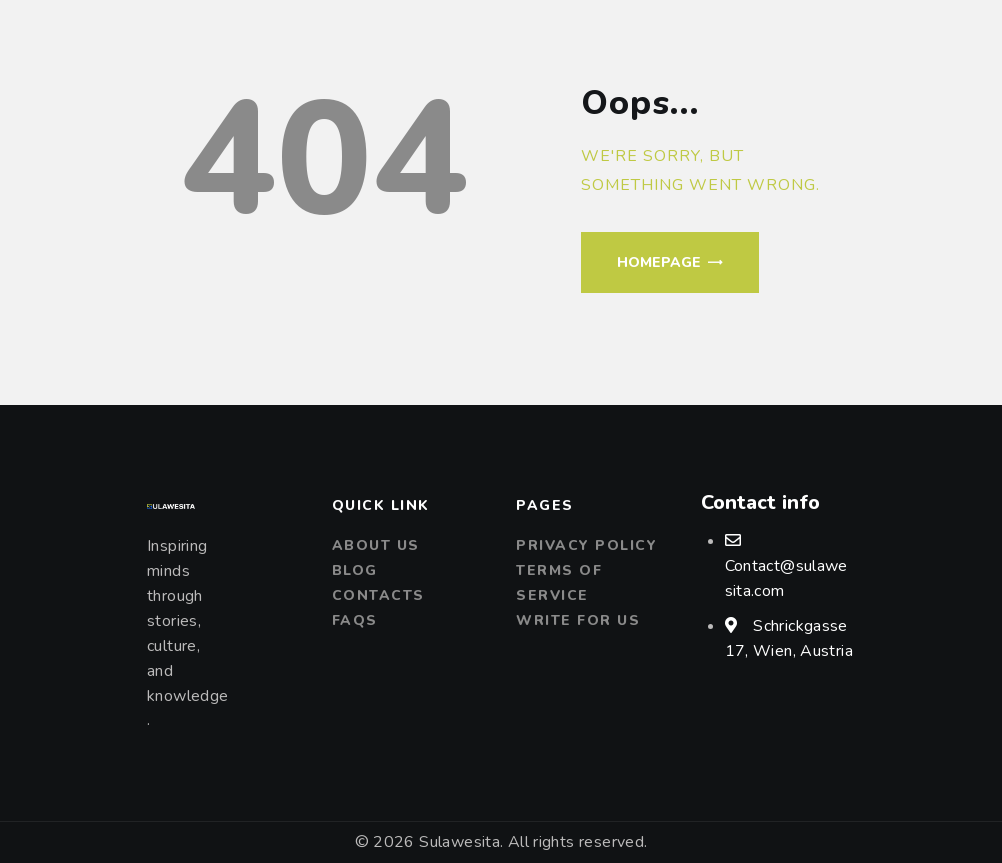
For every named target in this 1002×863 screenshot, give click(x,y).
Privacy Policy (586, 545)
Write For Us (578, 620)
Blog (355, 570)
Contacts (378, 595)
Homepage (659, 262)
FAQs (355, 620)
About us (376, 545)
